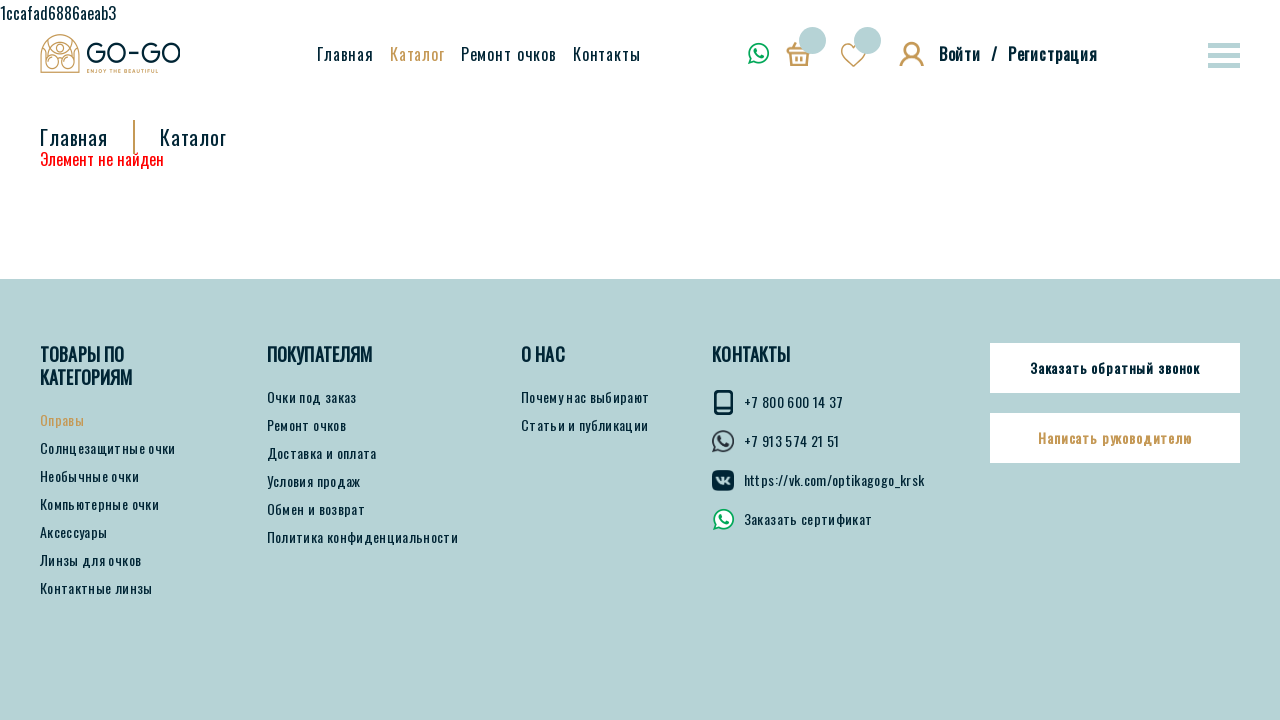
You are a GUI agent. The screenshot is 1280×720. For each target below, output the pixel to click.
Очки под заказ (312, 397)
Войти (960, 54)
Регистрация (1053, 54)
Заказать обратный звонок (1115, 368)
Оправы (62, 420)
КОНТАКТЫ (751, 354)
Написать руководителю (1115, 438)
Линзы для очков (90, 560)
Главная (345, 54)
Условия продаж (314, 481)
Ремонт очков (509, 54)
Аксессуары (74, 532)
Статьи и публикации (585, 425)
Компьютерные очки (99, 504)
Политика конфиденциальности (362, 537)
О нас (543, 354)
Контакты (607, 54)
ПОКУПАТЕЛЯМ (320, 354)
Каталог (417, 54)
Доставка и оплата (322, 453)
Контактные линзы (96, 588)
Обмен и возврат (316, 509)
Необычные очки (89, 476)
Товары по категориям (86, 366)
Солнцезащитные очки (108, 448)
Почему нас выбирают (585, 397)
